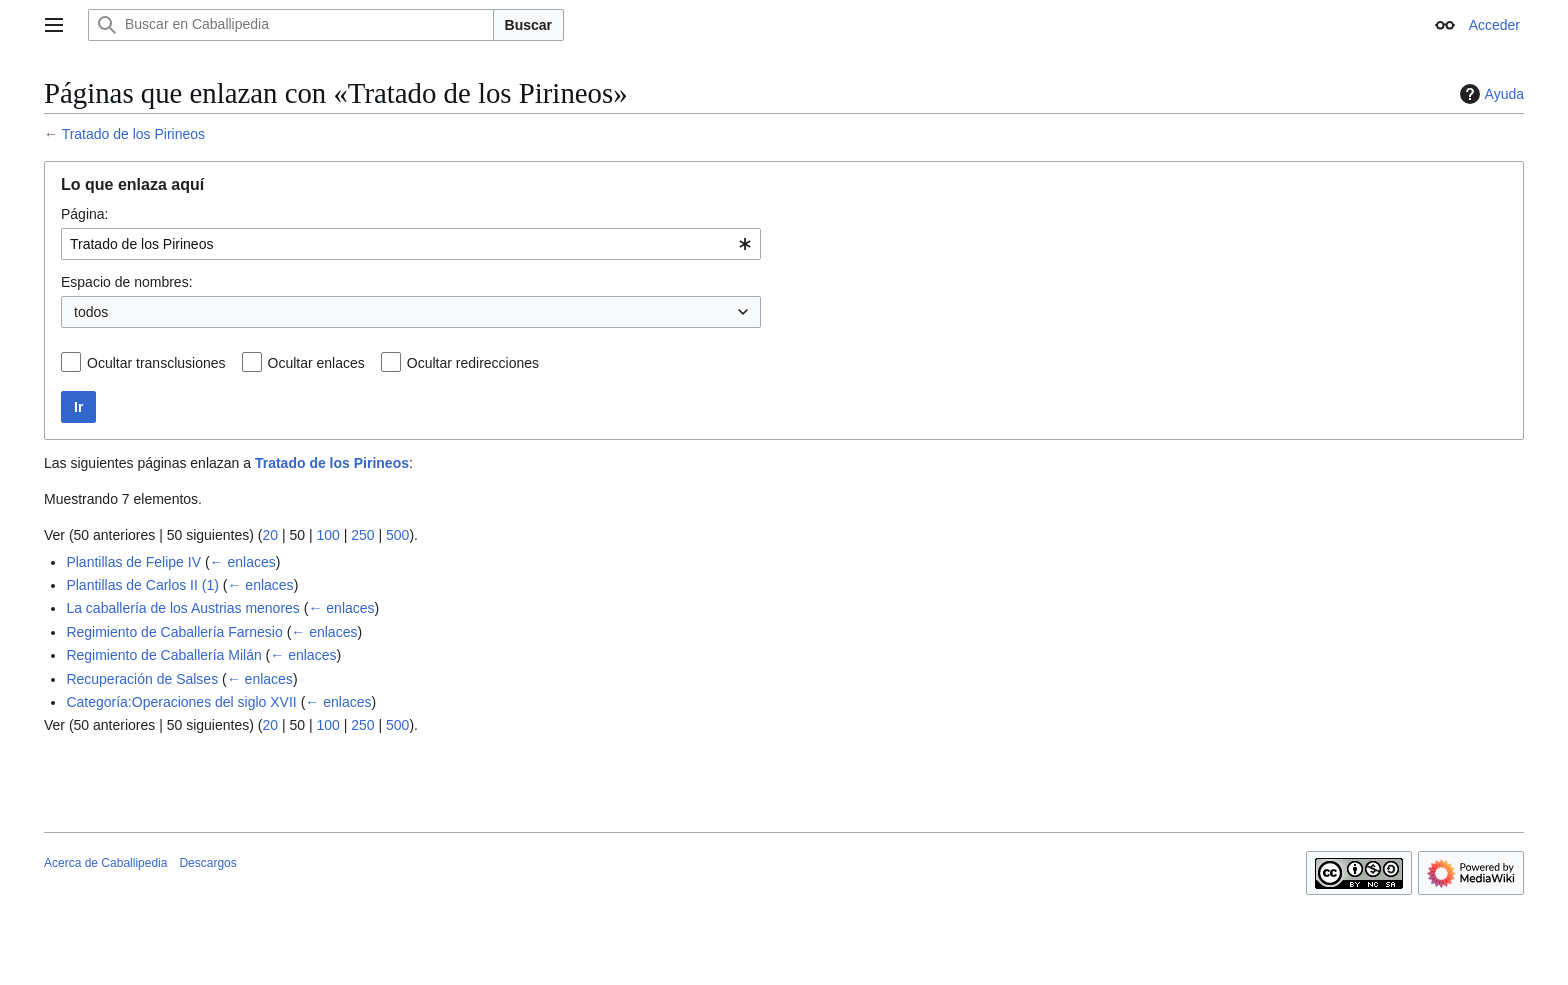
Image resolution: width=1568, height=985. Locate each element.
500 (397, 535)
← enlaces (243, 562)
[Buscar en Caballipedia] (291, 25)
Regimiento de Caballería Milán (163, 655)
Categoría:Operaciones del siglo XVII (181, 702)
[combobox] (411, 244)
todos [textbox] (91, 312)
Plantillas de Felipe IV (133, 562)
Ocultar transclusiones (156, 363)
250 (362, 535)
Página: (84, 214)
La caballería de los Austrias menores (182, 608)
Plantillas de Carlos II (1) (142, 585)
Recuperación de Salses (142, 679)
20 (270, 535)
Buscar (528, 25)
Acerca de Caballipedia (105, 863)
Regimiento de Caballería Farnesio (174, 632)
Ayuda (1489, 94)
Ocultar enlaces (316, 363)
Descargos (207, 863)
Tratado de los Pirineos (133, 134)
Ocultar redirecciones (473, 363)
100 (327, 535)
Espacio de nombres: (127, 282)
